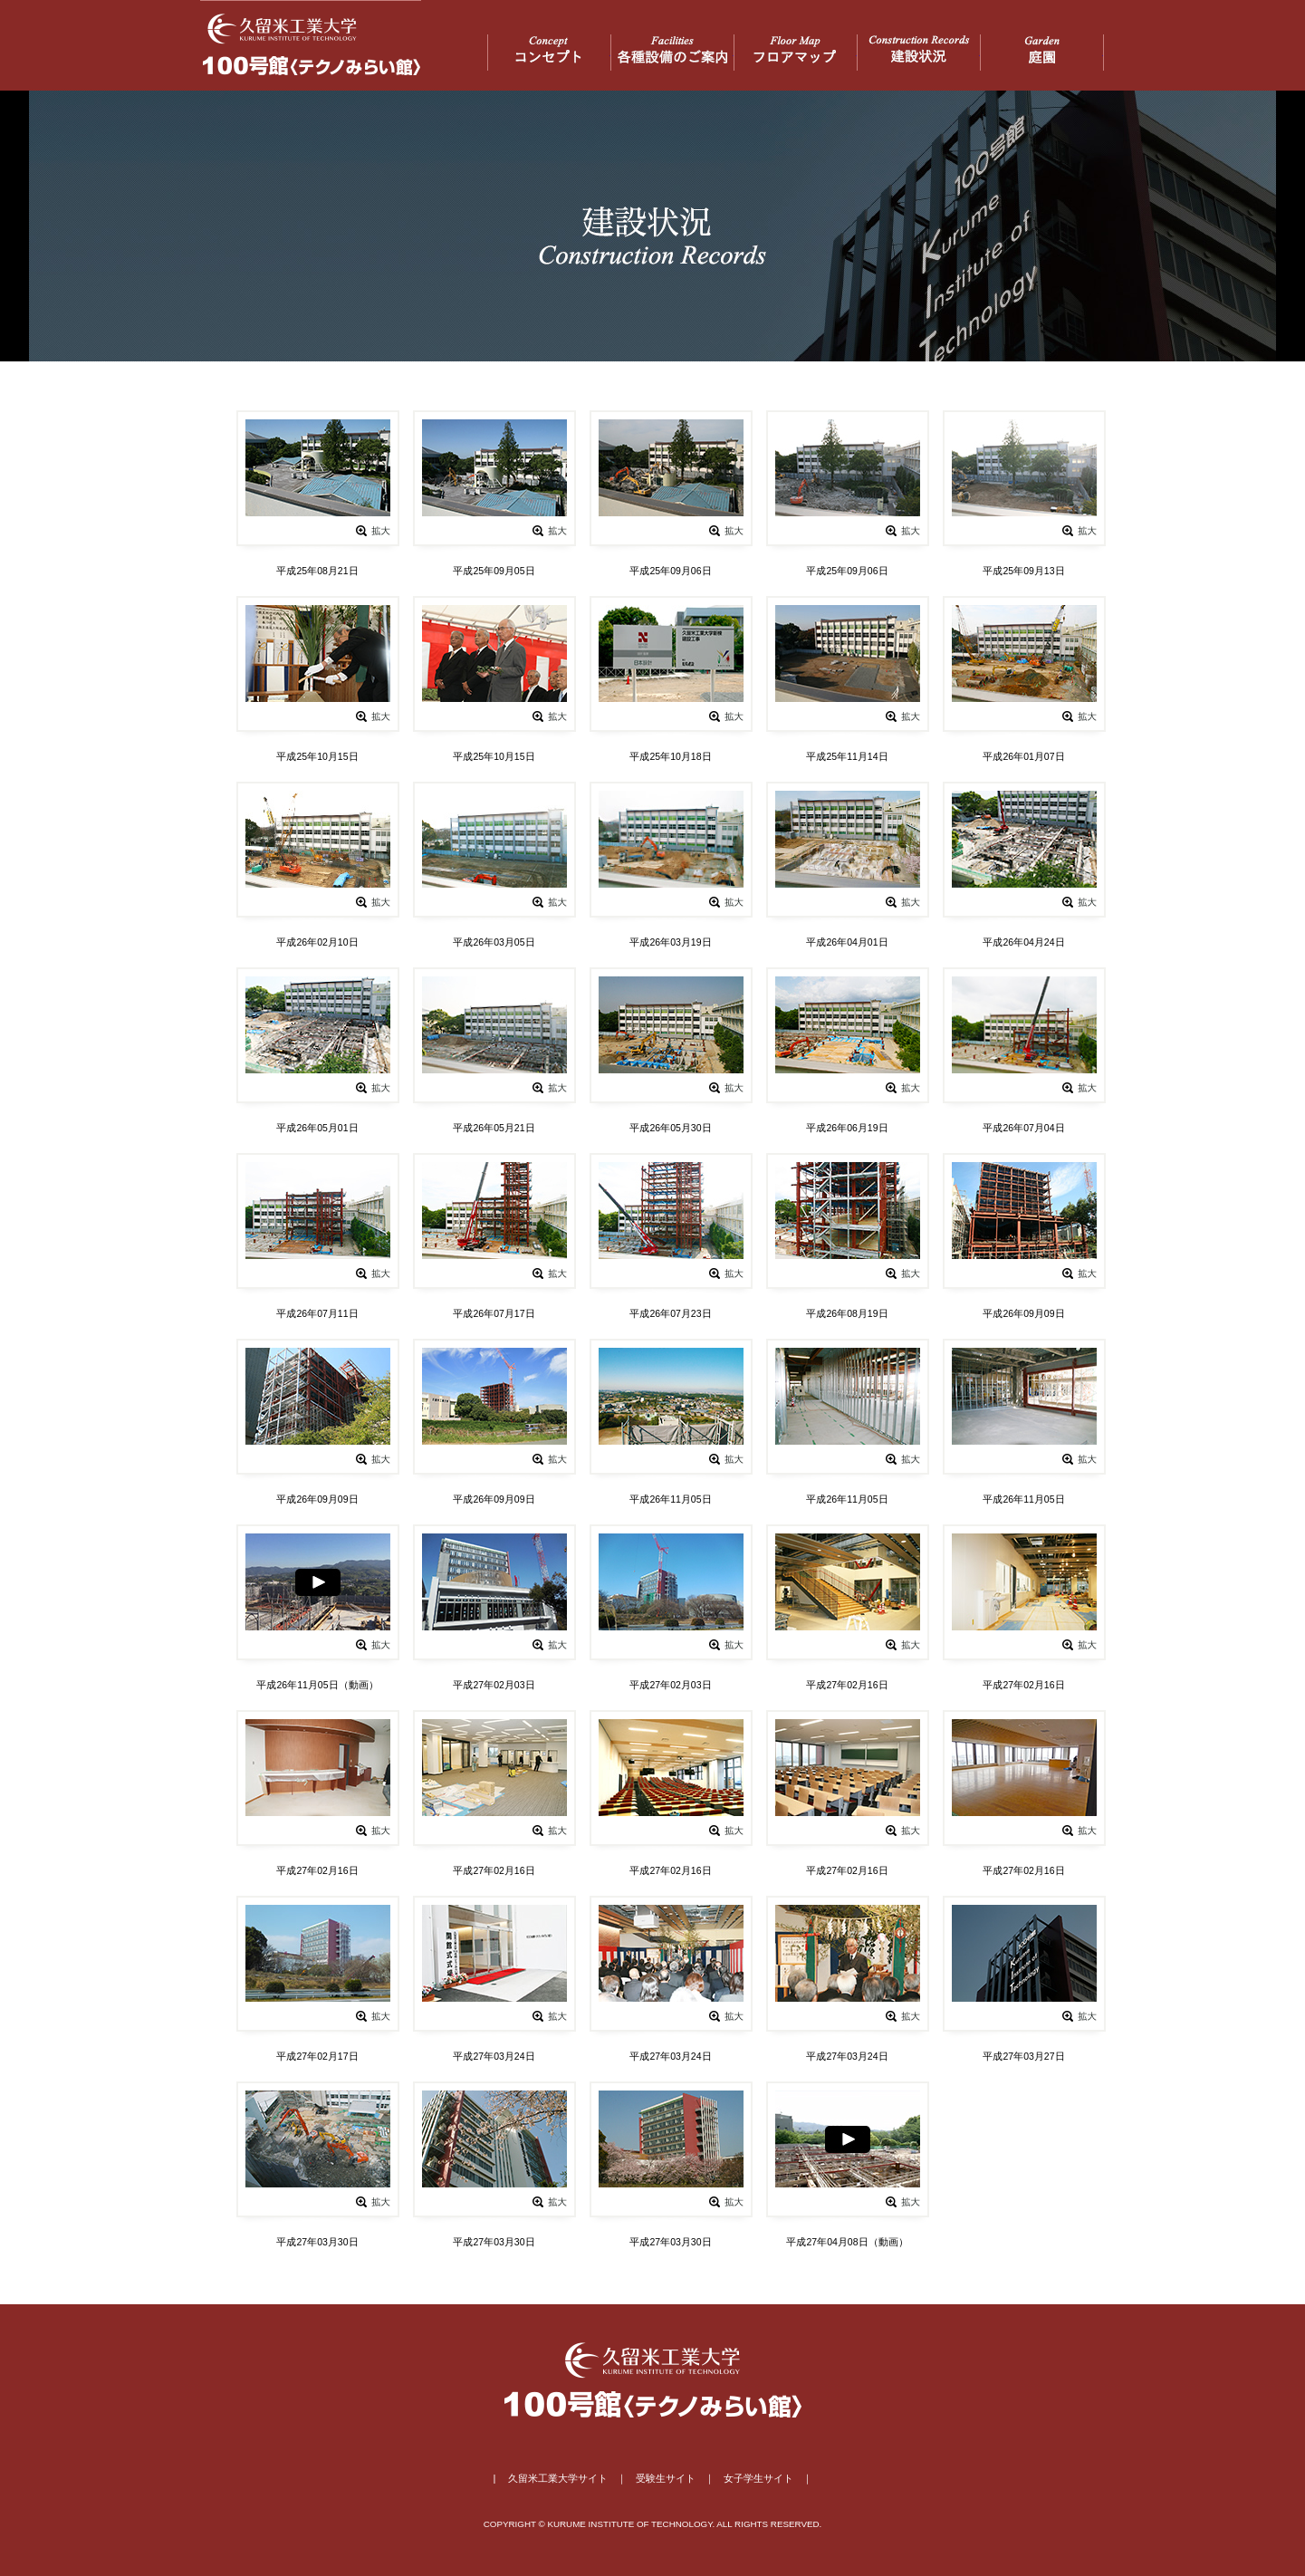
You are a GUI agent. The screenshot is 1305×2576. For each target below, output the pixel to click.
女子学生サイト (758, 2478)
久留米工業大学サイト (558, 2478)
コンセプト (549, 52)
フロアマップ (795, 52)
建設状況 (919, 52)
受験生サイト (666, 2478)
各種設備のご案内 (672, 52)
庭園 (1042, 52)
